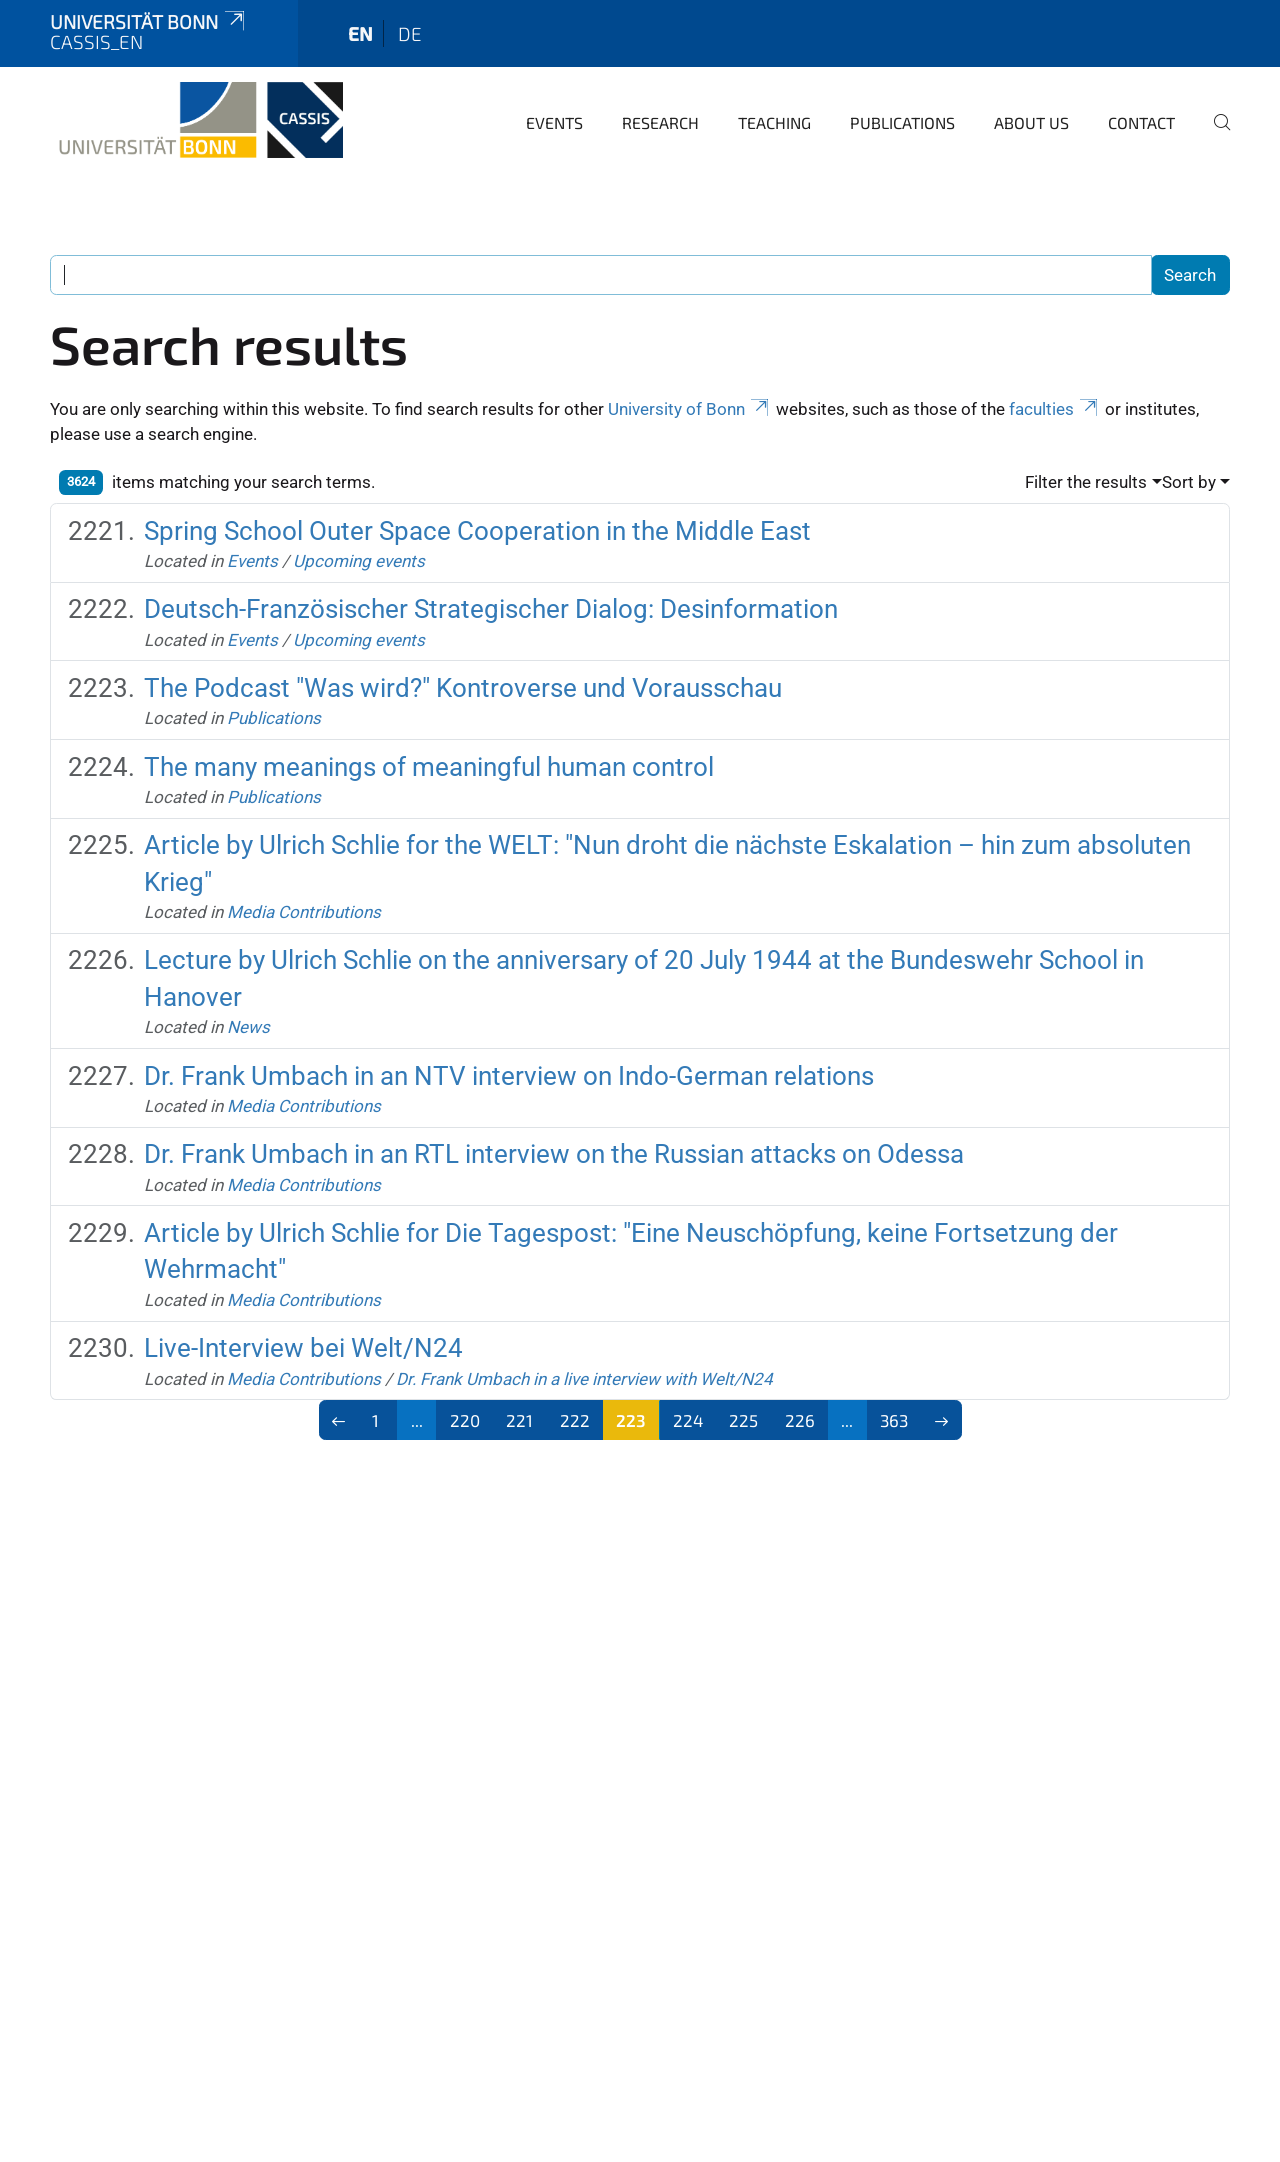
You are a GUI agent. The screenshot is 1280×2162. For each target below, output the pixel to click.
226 (800, 1420)
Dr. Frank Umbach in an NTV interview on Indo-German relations (509, 1076)
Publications (902, 122)
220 (465, 1420)
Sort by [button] (1189, 482)
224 (688, 1420)
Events (554, 122)
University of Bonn (690, 409)
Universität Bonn (149, 21)
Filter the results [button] (1086, 482)
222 (575, 1420)
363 (894, 1420)
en (360, 33)
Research (660, 122)
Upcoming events (359, 561)
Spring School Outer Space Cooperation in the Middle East (477, 531)
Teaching (774, 122)
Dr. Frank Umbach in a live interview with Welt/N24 (584, 1379)
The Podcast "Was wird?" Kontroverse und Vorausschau (463, 688)
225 (743, 1420)
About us (1031, 122)
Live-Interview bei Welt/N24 (303, 1348)
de (410, 33)
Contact (1141, 122)
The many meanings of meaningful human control (429, 767)
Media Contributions (304, 912)
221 (519, 1420)
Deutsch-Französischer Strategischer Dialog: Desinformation (491, 609)
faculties (1055, 409)
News (248, 1027)
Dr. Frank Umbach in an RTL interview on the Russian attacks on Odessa (554, 1154)
